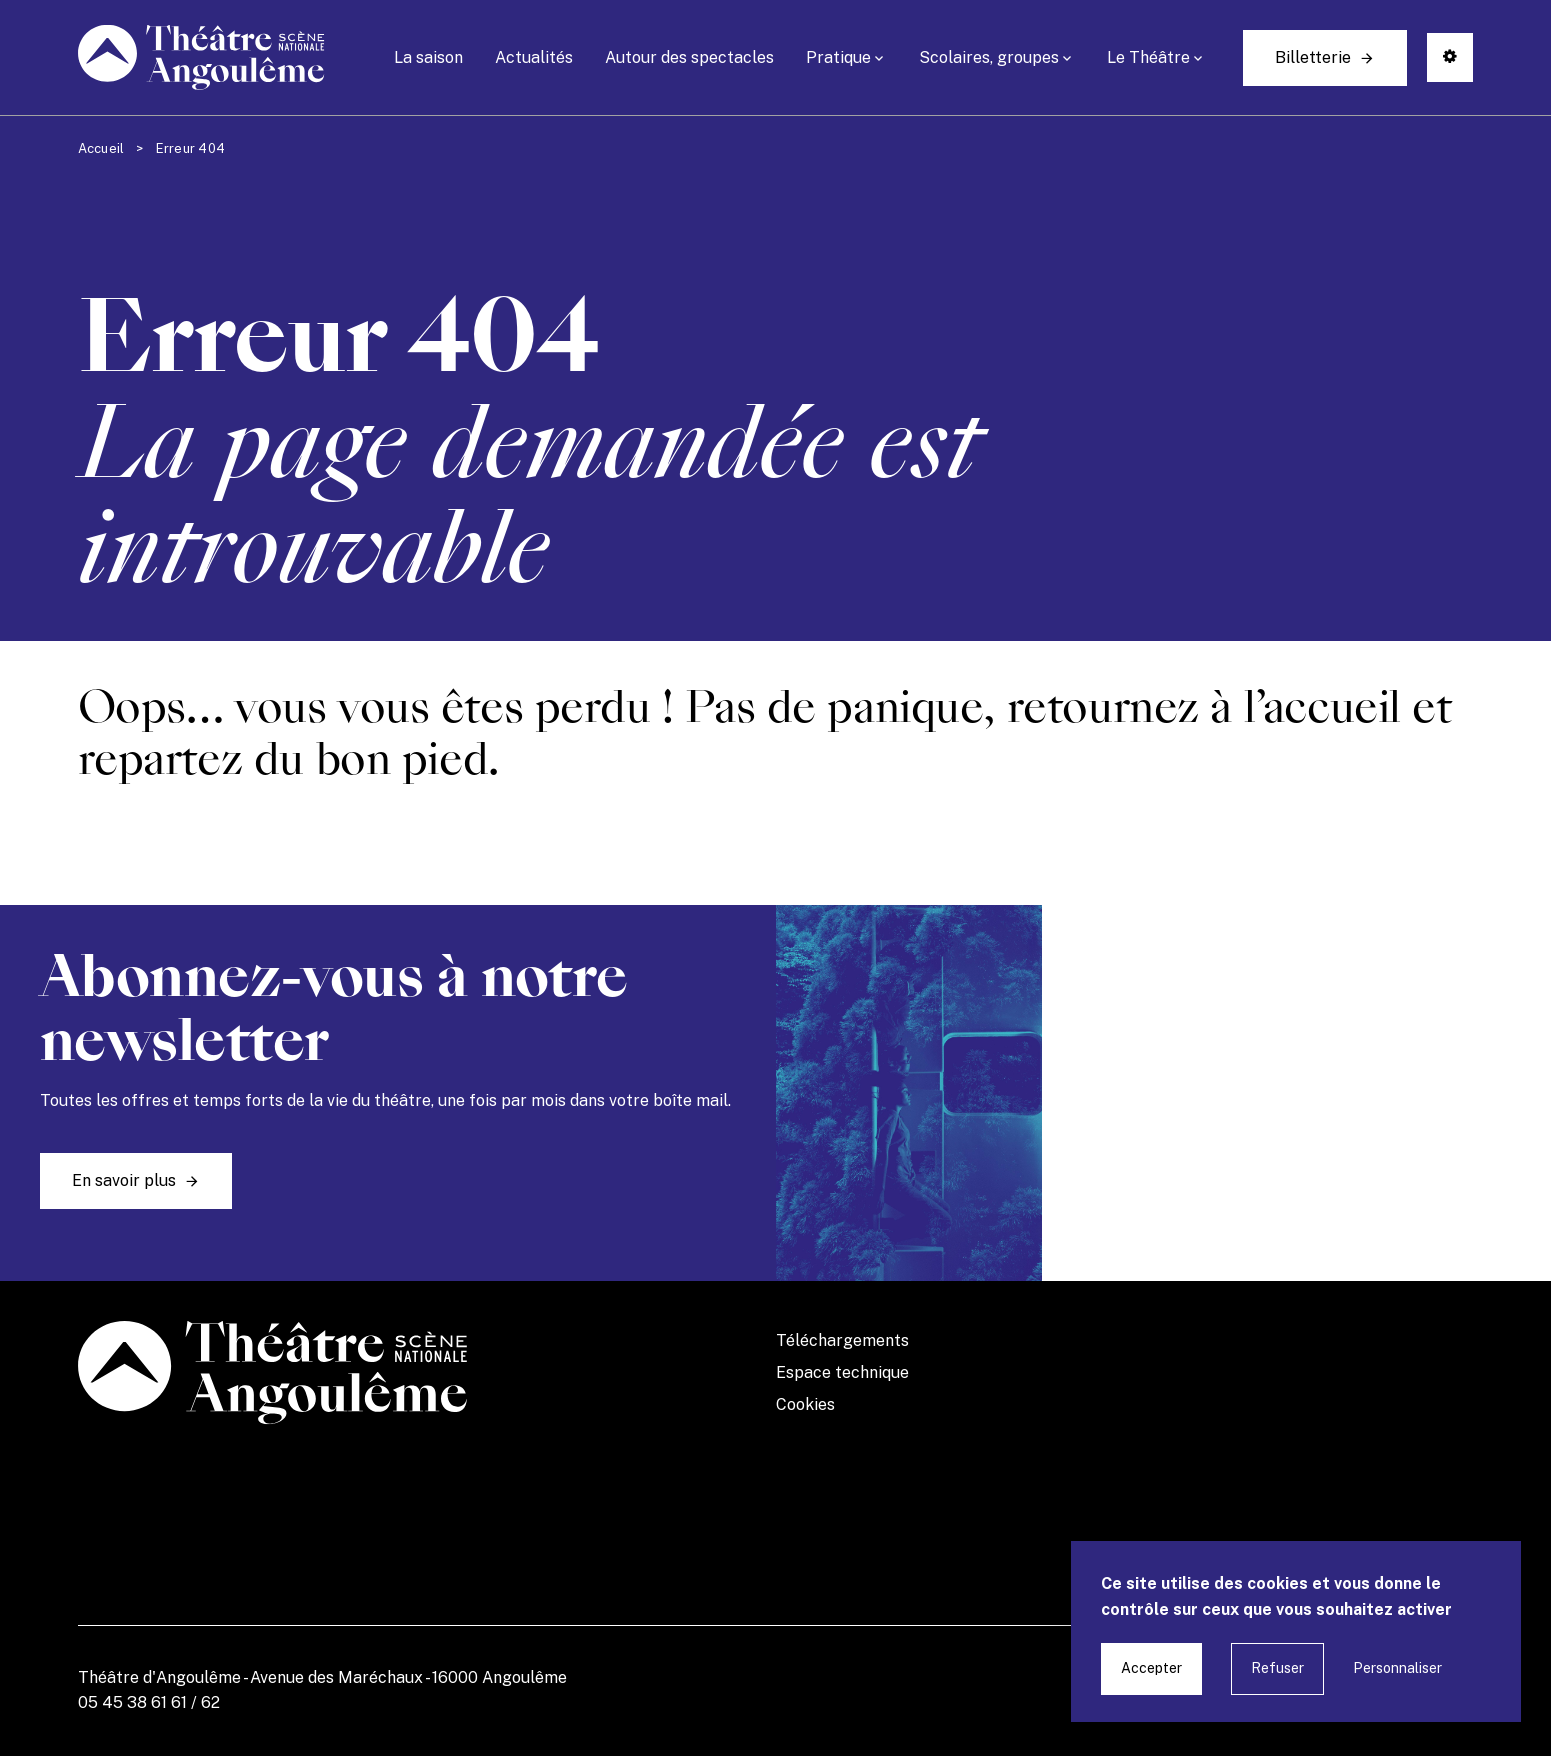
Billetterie (1313, 57)
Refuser (1277, 1668)
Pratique (838, 57)
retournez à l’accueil (1204, 707)
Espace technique (842, 1372)
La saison (428, 57)
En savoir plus (124, 1180)
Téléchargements (842, 1340)
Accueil (101, 148)
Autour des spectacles (689, 57)
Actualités (534, 57)
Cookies (805, 1404)
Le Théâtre (1148, 57)
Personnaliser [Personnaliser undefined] (1397, 1668)
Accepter (1151, 1668)
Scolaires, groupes (989, 57)
